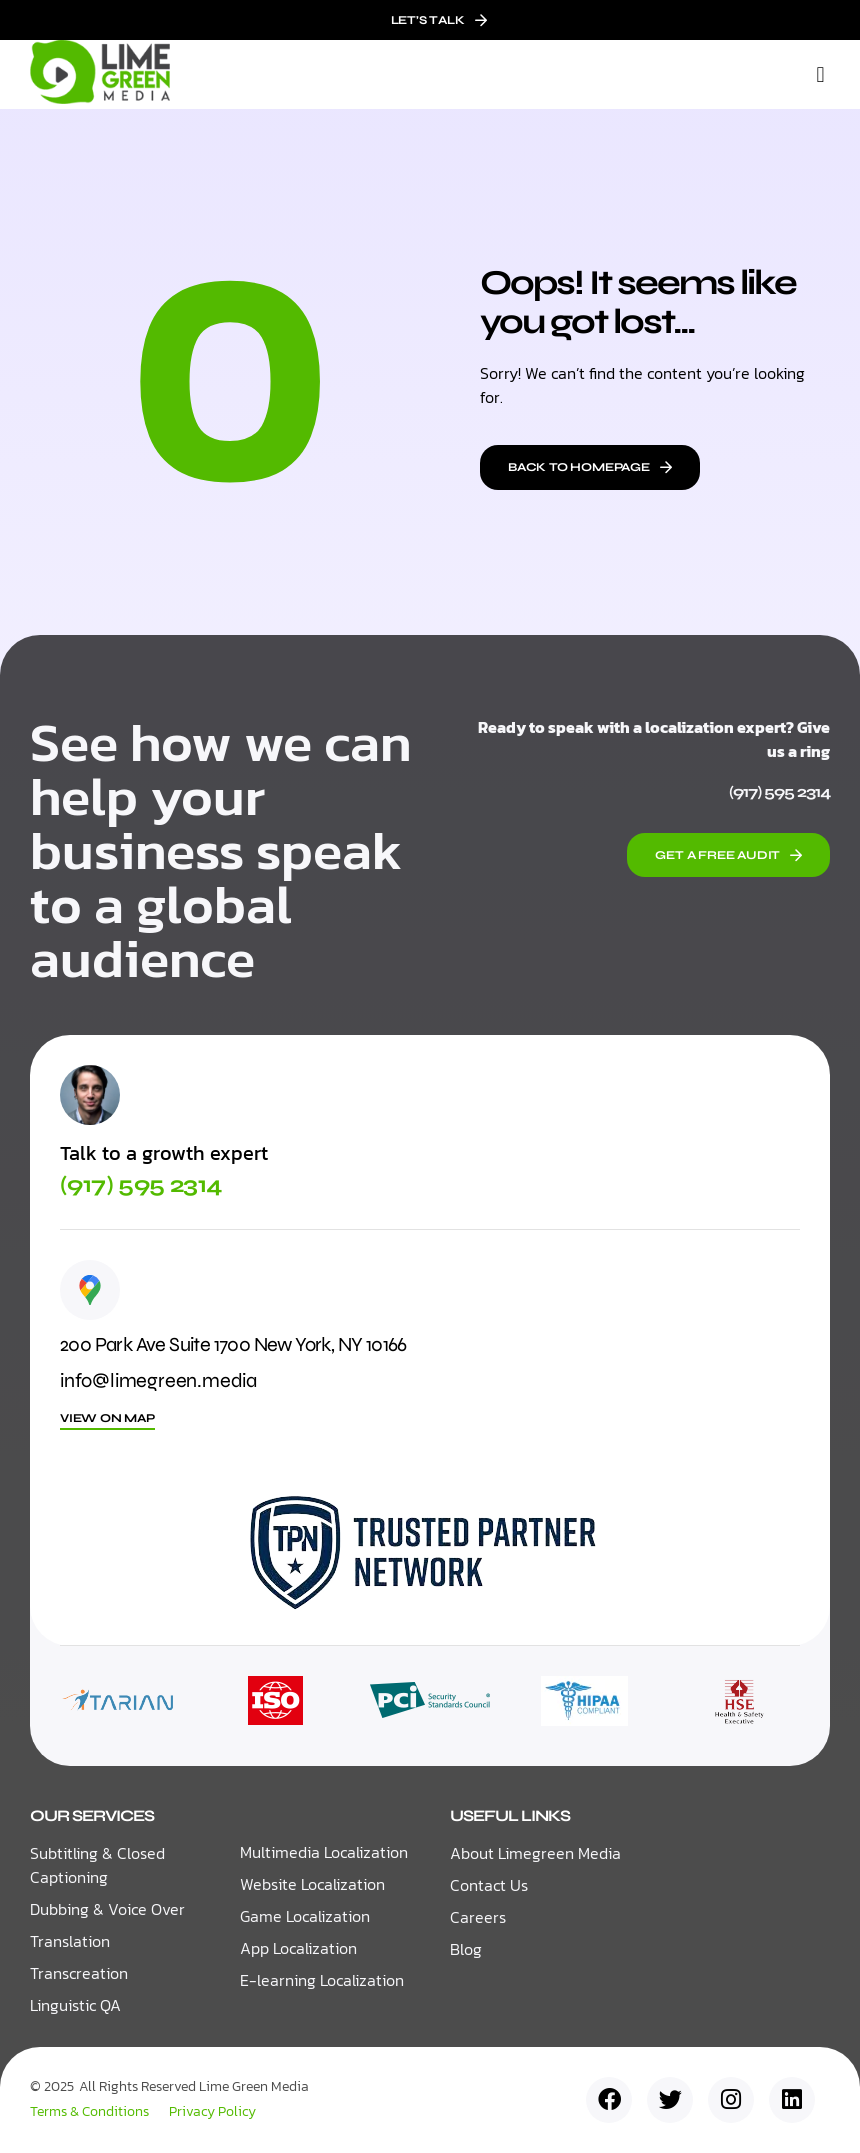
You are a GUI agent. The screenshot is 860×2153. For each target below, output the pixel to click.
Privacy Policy (212, 2112)
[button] (820, 74)
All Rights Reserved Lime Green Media (194, 2087)
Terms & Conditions (89, 2112)
